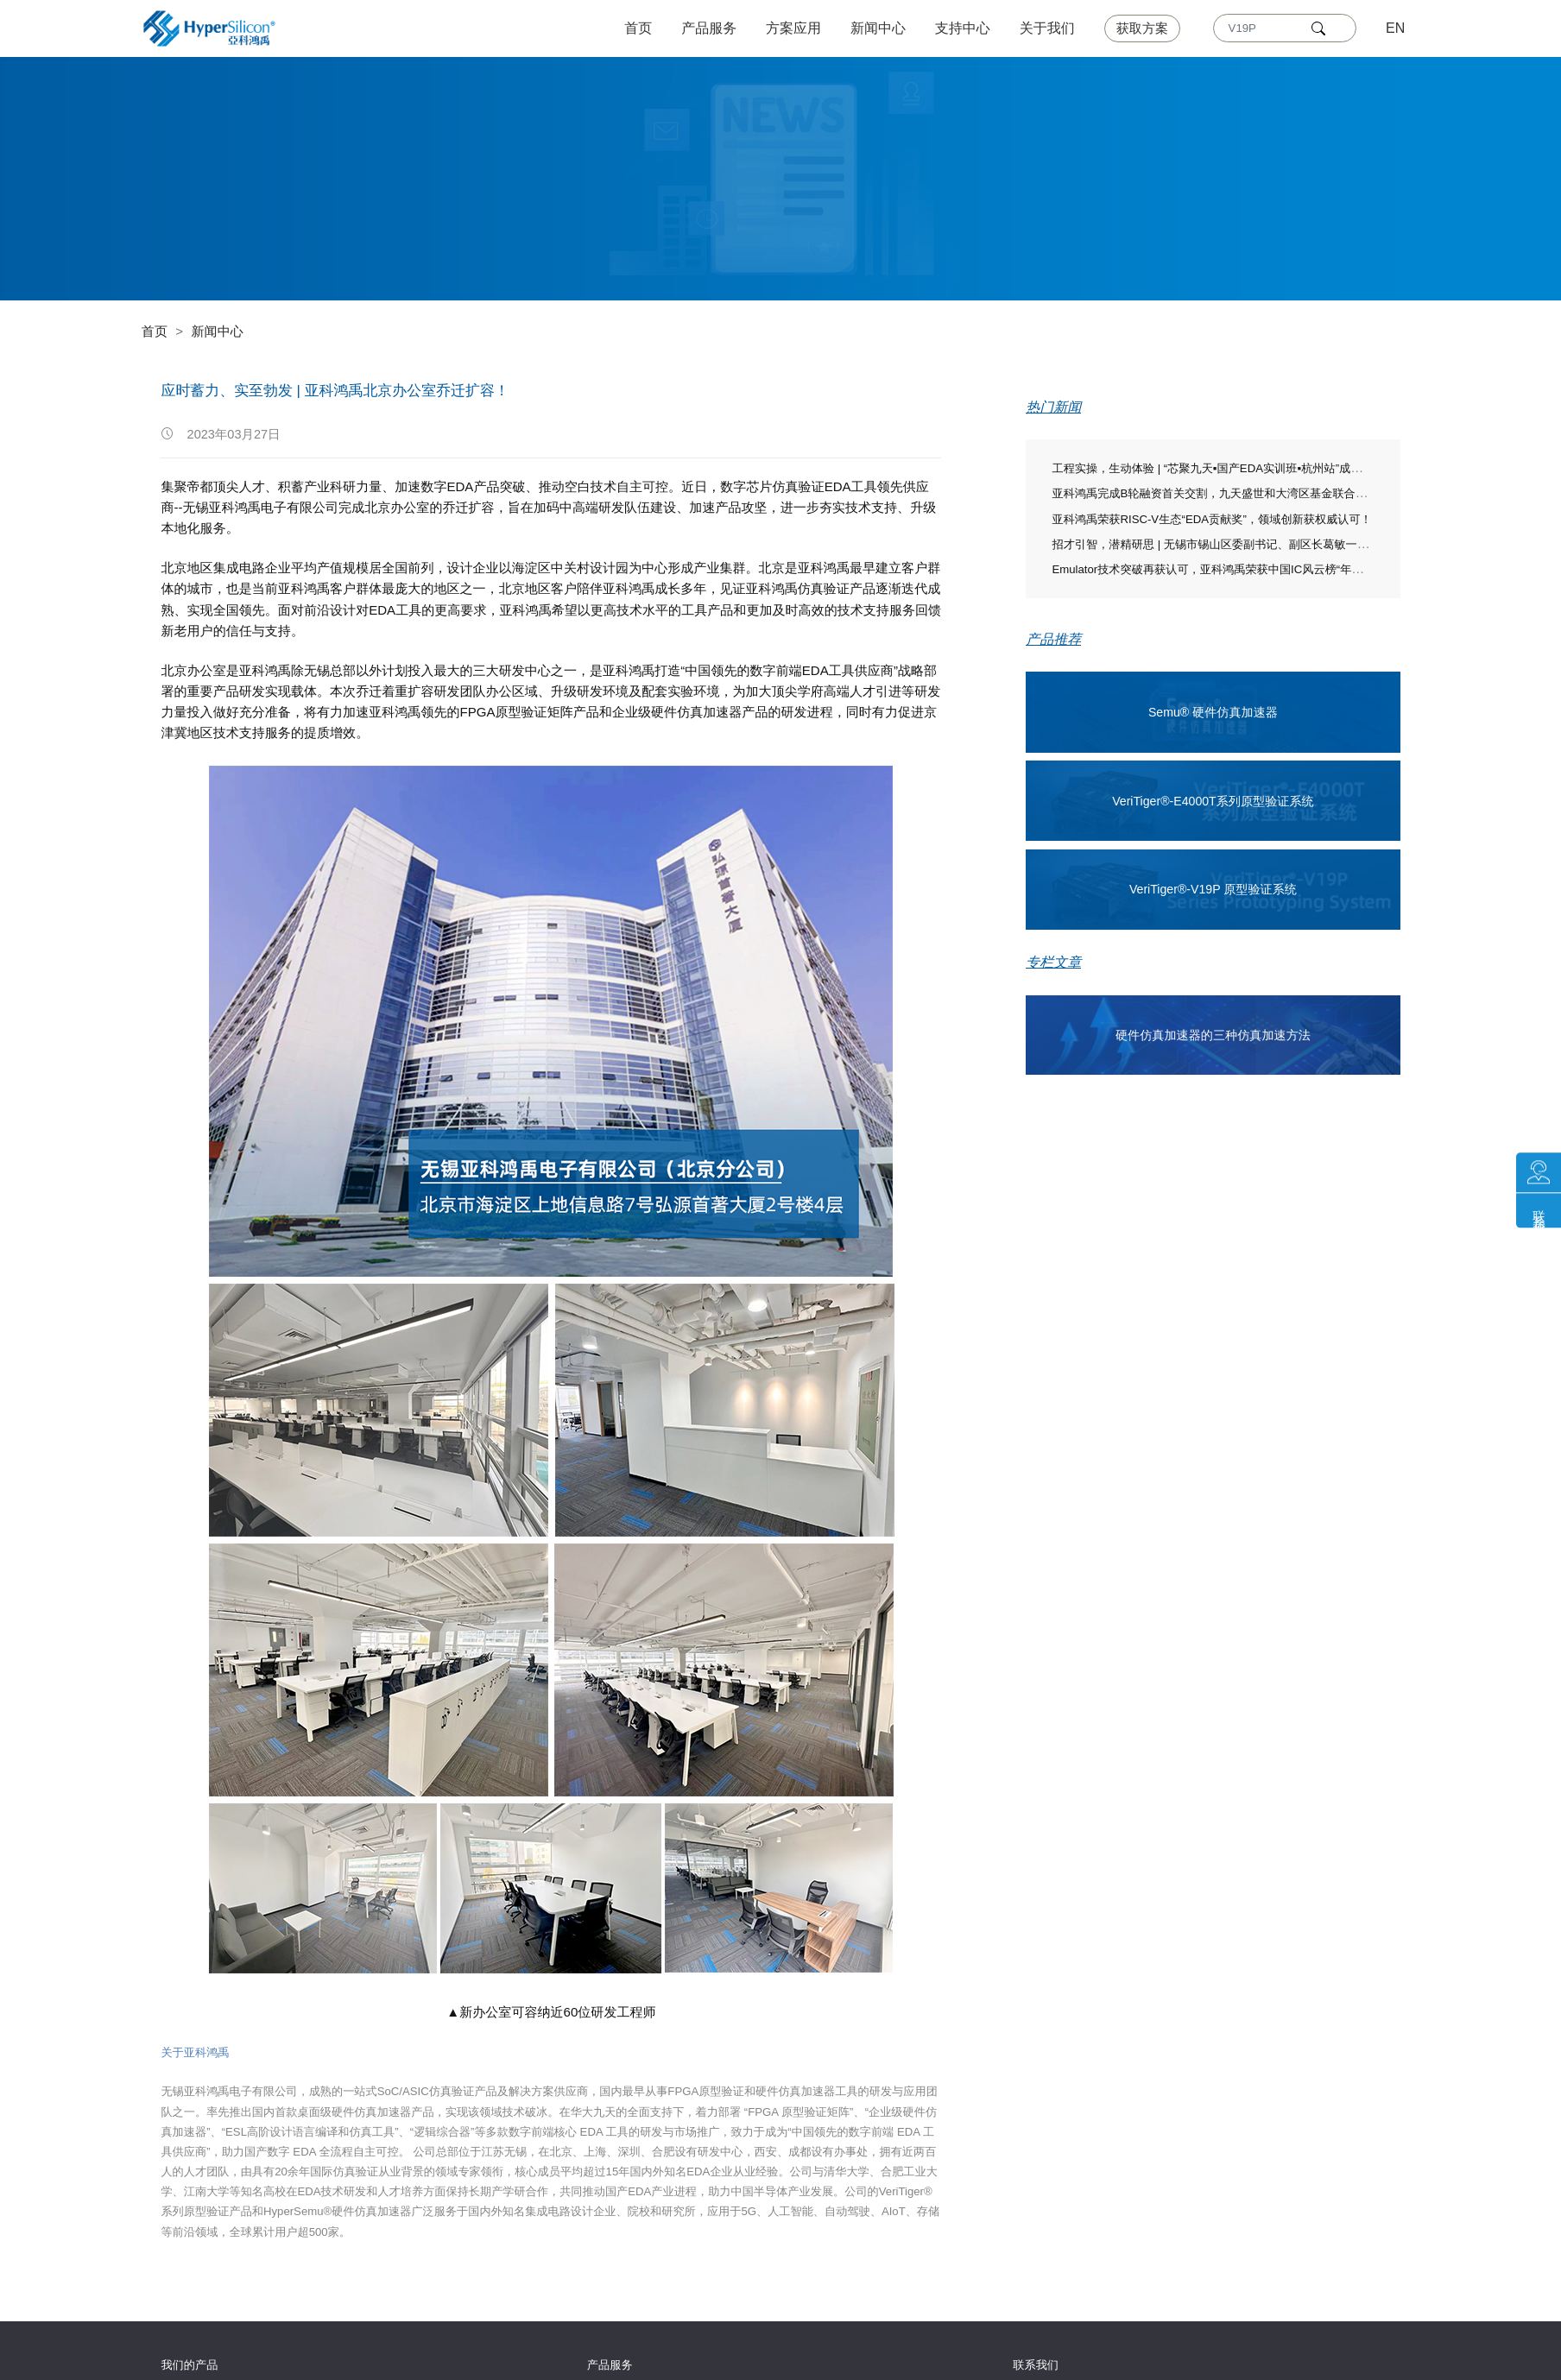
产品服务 (709, 28)
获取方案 (1142, 28)
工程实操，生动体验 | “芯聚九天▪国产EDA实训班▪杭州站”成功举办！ (1223, 468)
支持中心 (962, 28)
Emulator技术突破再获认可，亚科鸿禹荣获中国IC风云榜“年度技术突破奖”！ (1242, 569)
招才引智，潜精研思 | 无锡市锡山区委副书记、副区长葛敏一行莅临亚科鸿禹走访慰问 (1266, 544)
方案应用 (794, 28)
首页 (639, 28)
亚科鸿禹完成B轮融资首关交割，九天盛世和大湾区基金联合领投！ (1220, 493)
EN (1395, 28)
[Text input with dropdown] (1262, 28)
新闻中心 (878, 28)
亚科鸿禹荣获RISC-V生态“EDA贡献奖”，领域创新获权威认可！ (1211, 519)
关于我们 (1047, 28)
